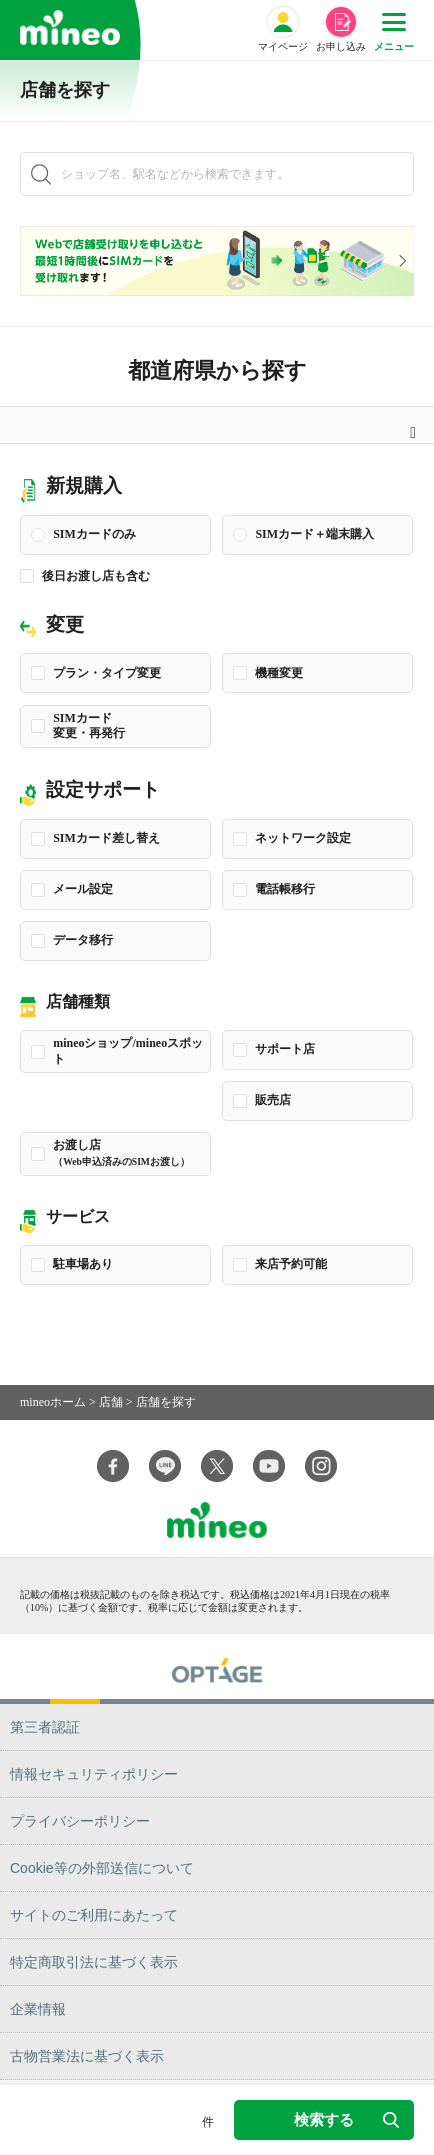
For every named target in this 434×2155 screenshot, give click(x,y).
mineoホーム (53, 1402)
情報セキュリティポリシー (94, 1774)
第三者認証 (45, 1727)
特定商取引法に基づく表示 (94, 1962)
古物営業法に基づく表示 (87, 2056)
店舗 (111, 1402)
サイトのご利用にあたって (94, 1915)
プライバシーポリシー (80, 1821)
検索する (346, 2119)
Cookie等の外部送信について (102, 1868)
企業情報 (38, 2009)
